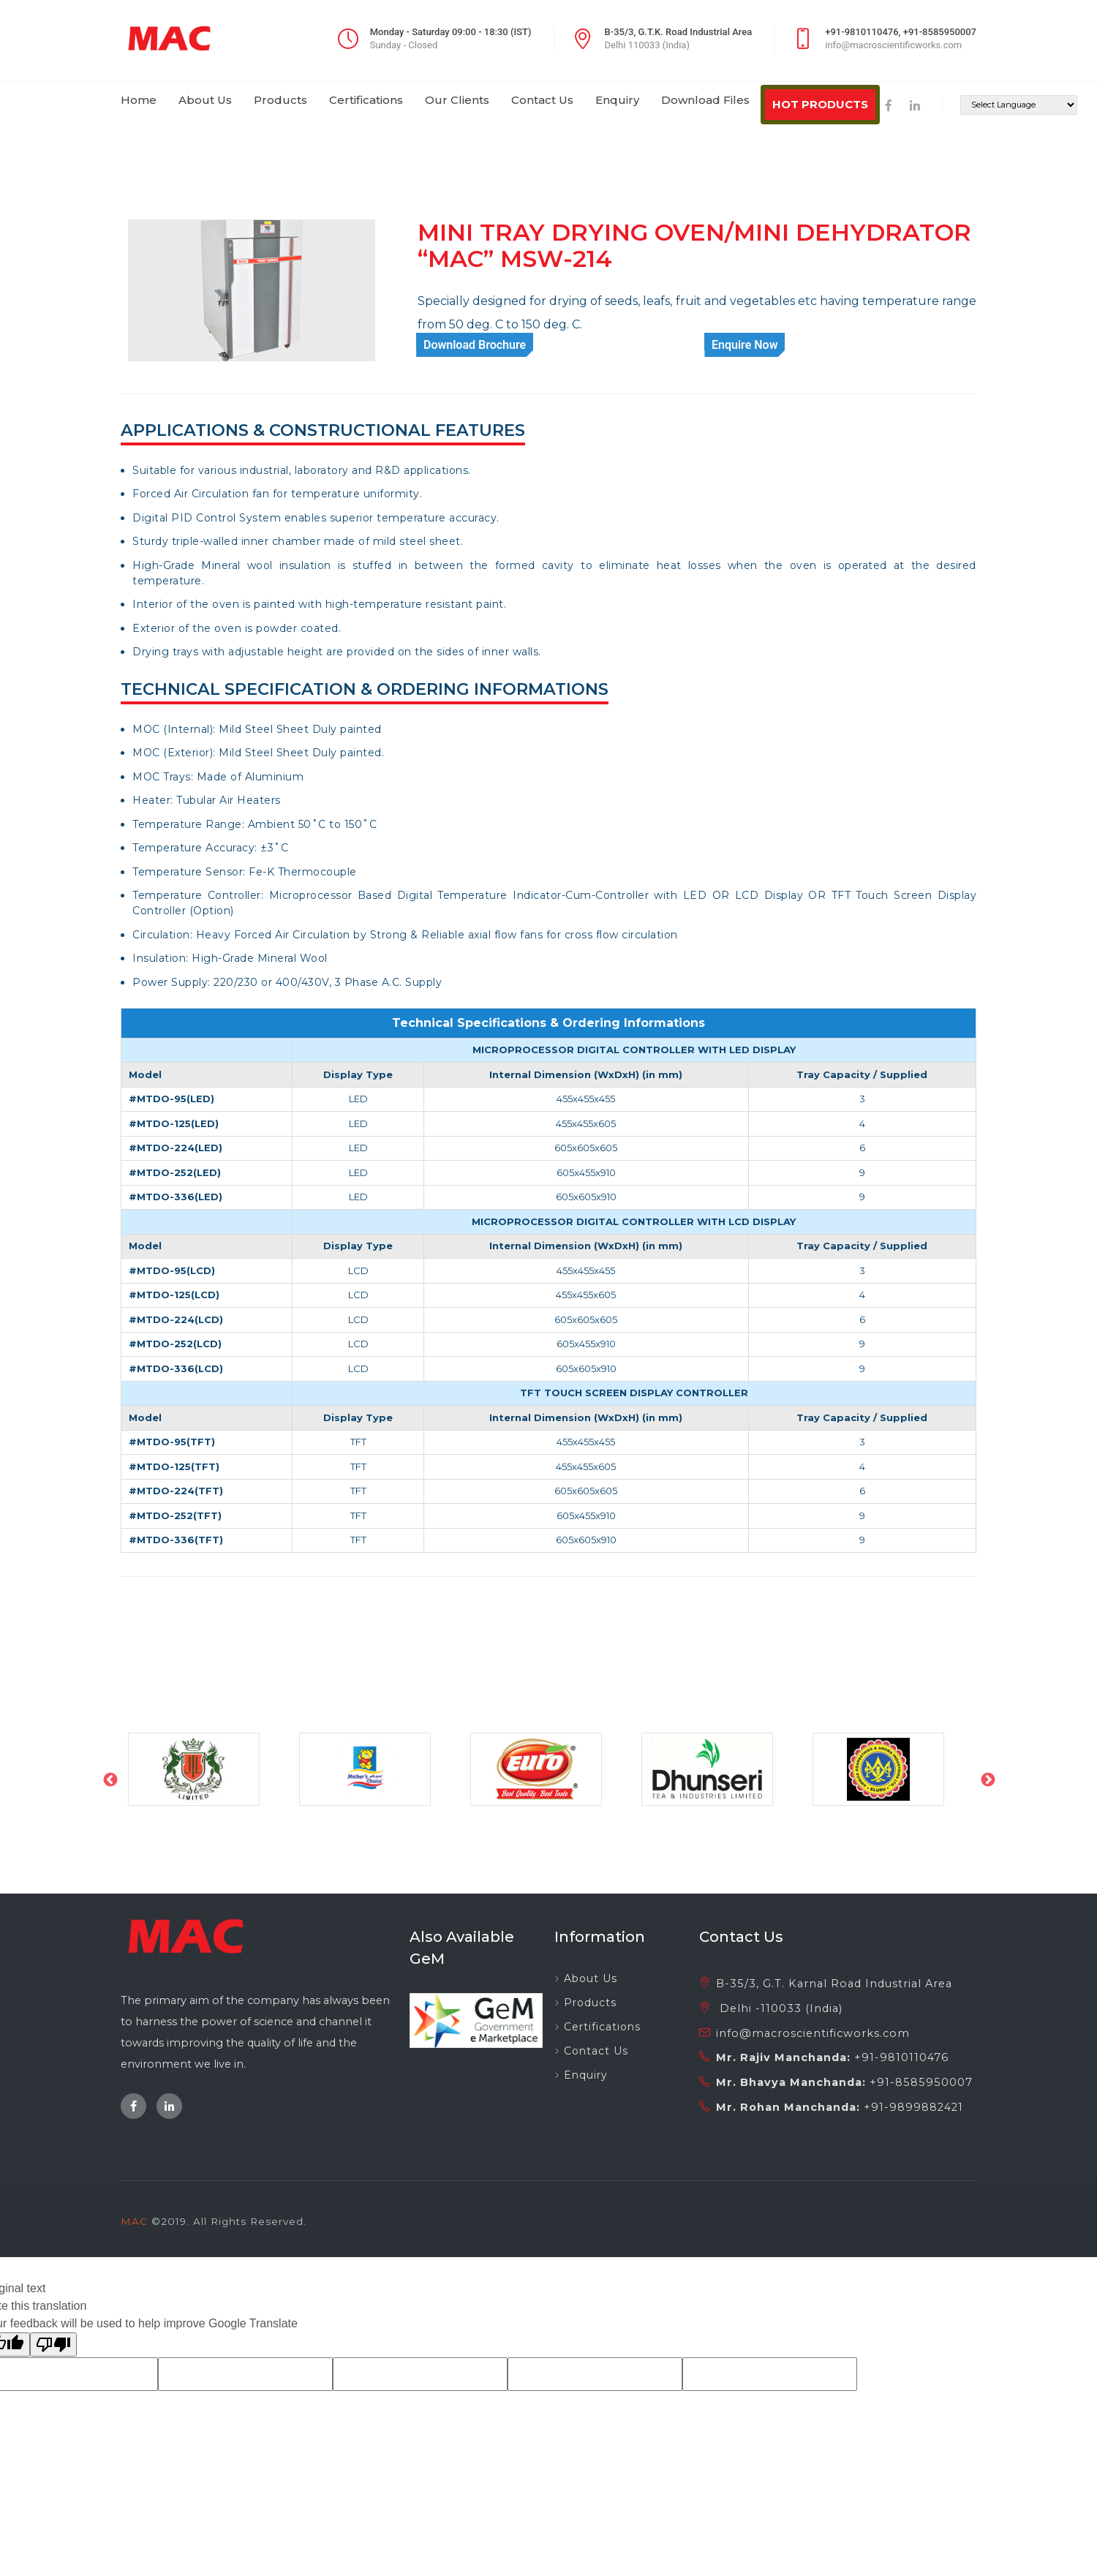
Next (987, 1779)
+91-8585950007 (921, 2082)
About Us (590, 1978)
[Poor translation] (53, 2344)
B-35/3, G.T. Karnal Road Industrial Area (834, 1983)
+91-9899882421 (913, 2107)
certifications (366, 100)
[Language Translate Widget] (1018, 105)
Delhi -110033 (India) (779, 2008)
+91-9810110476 (901, 2057)
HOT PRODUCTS (820, 104)
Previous (109, 1779)
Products (590, 2002)
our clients (457, 100)
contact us (542, 100)
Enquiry (586, 2075)
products (280, 100)
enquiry (617, 100)
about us (205, 100)
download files (705, 100)
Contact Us (596, 2050)
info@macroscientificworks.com (813, 2033)
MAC (134, 2221)
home (139, 100)
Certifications (602, 2026)
